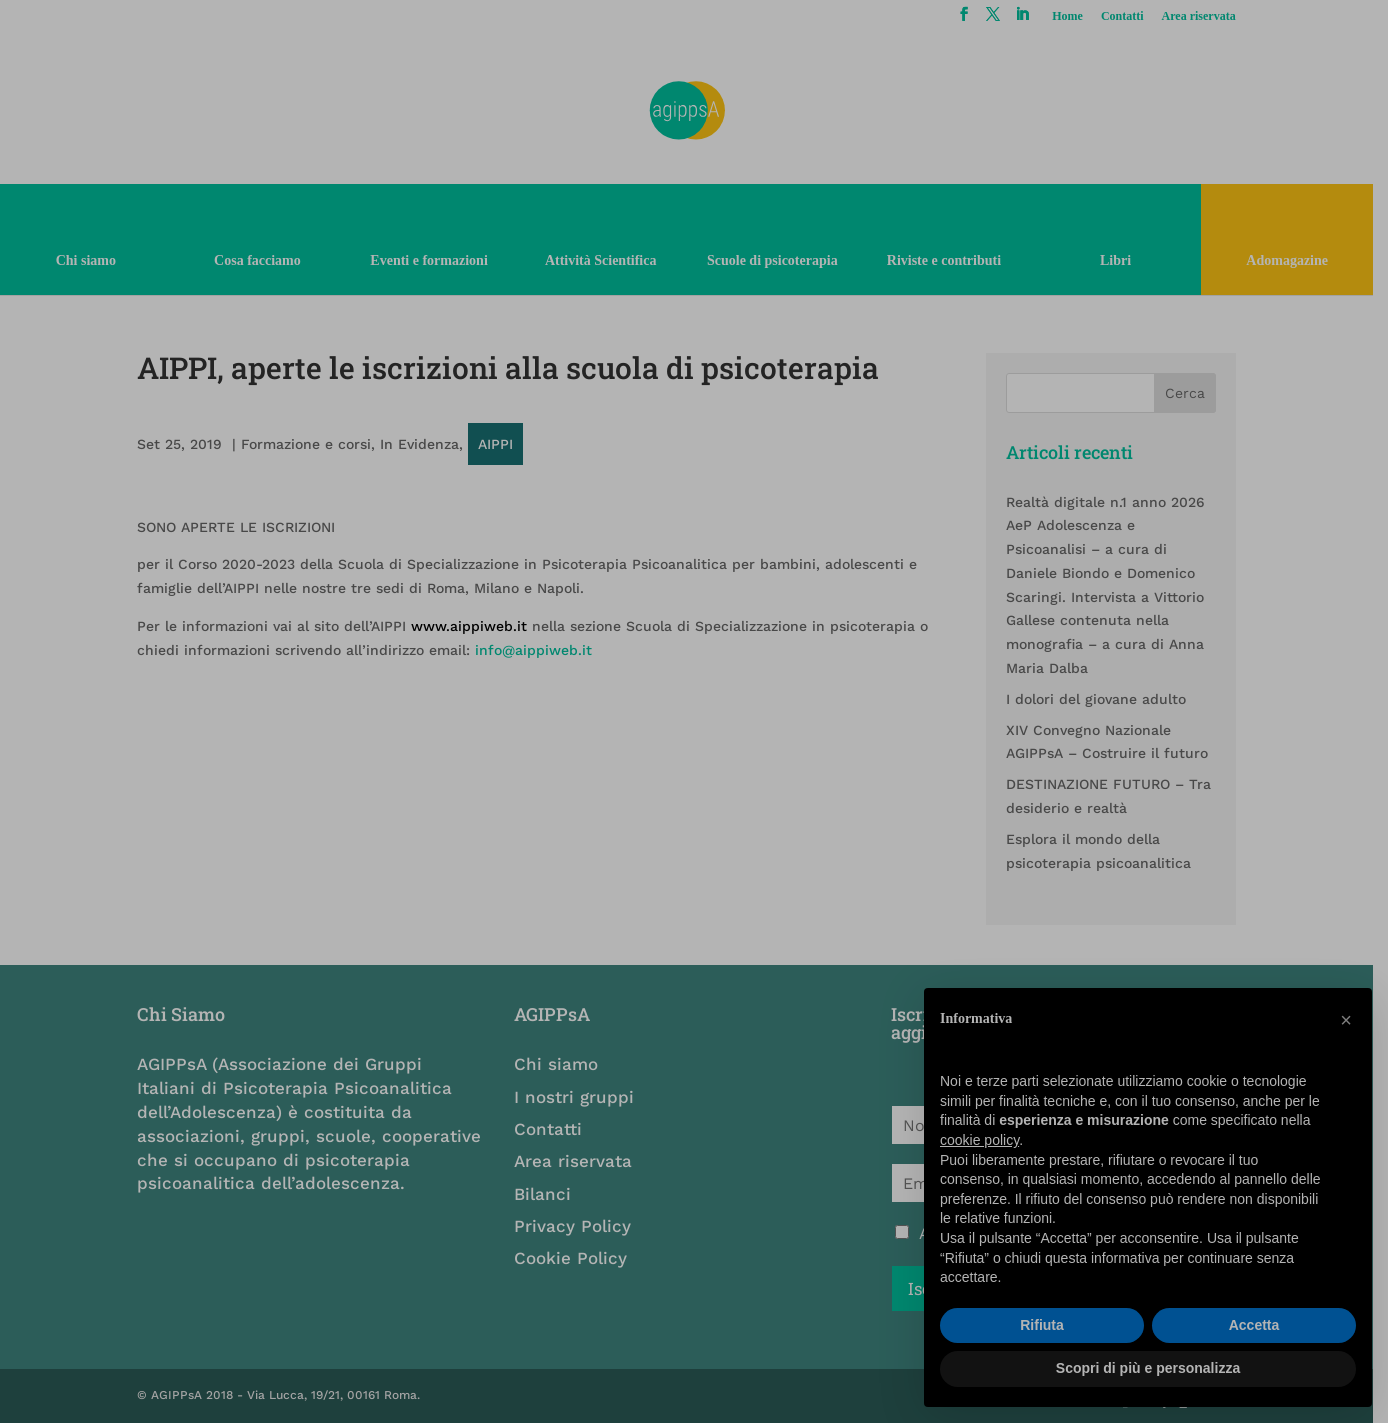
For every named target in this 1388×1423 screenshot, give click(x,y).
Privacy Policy (578, 1226)
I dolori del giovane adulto (1107, 699)
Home (1081, 16)
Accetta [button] (1254, 1325)
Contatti (1135, 16)
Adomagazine (1301, 260)
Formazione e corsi (308, 444)
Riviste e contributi (954, 260)
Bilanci (548, 1194)
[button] (1346, 1020)
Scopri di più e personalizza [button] (1148, 1368)
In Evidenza (421, 444)
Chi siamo (87, 260)
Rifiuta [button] (1042, 1325)
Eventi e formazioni (433, 260)
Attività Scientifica (607, 260)
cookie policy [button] (979, 1140)
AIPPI (497, 444)
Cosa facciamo (260, 260)
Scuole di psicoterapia (780, 260)
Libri (1127, 260)
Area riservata (1212, 16)
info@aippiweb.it (535, 650)
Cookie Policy (576, 1258)
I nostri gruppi (580, 1097)
